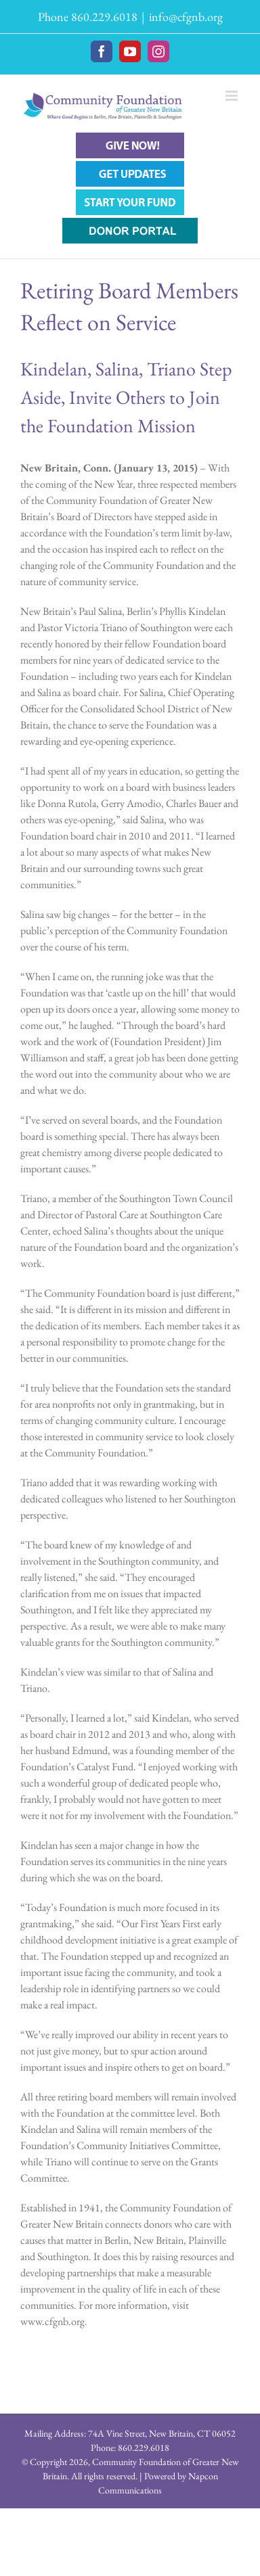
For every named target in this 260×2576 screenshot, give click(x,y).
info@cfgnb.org (186, 16)
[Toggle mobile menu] (232, 96)
